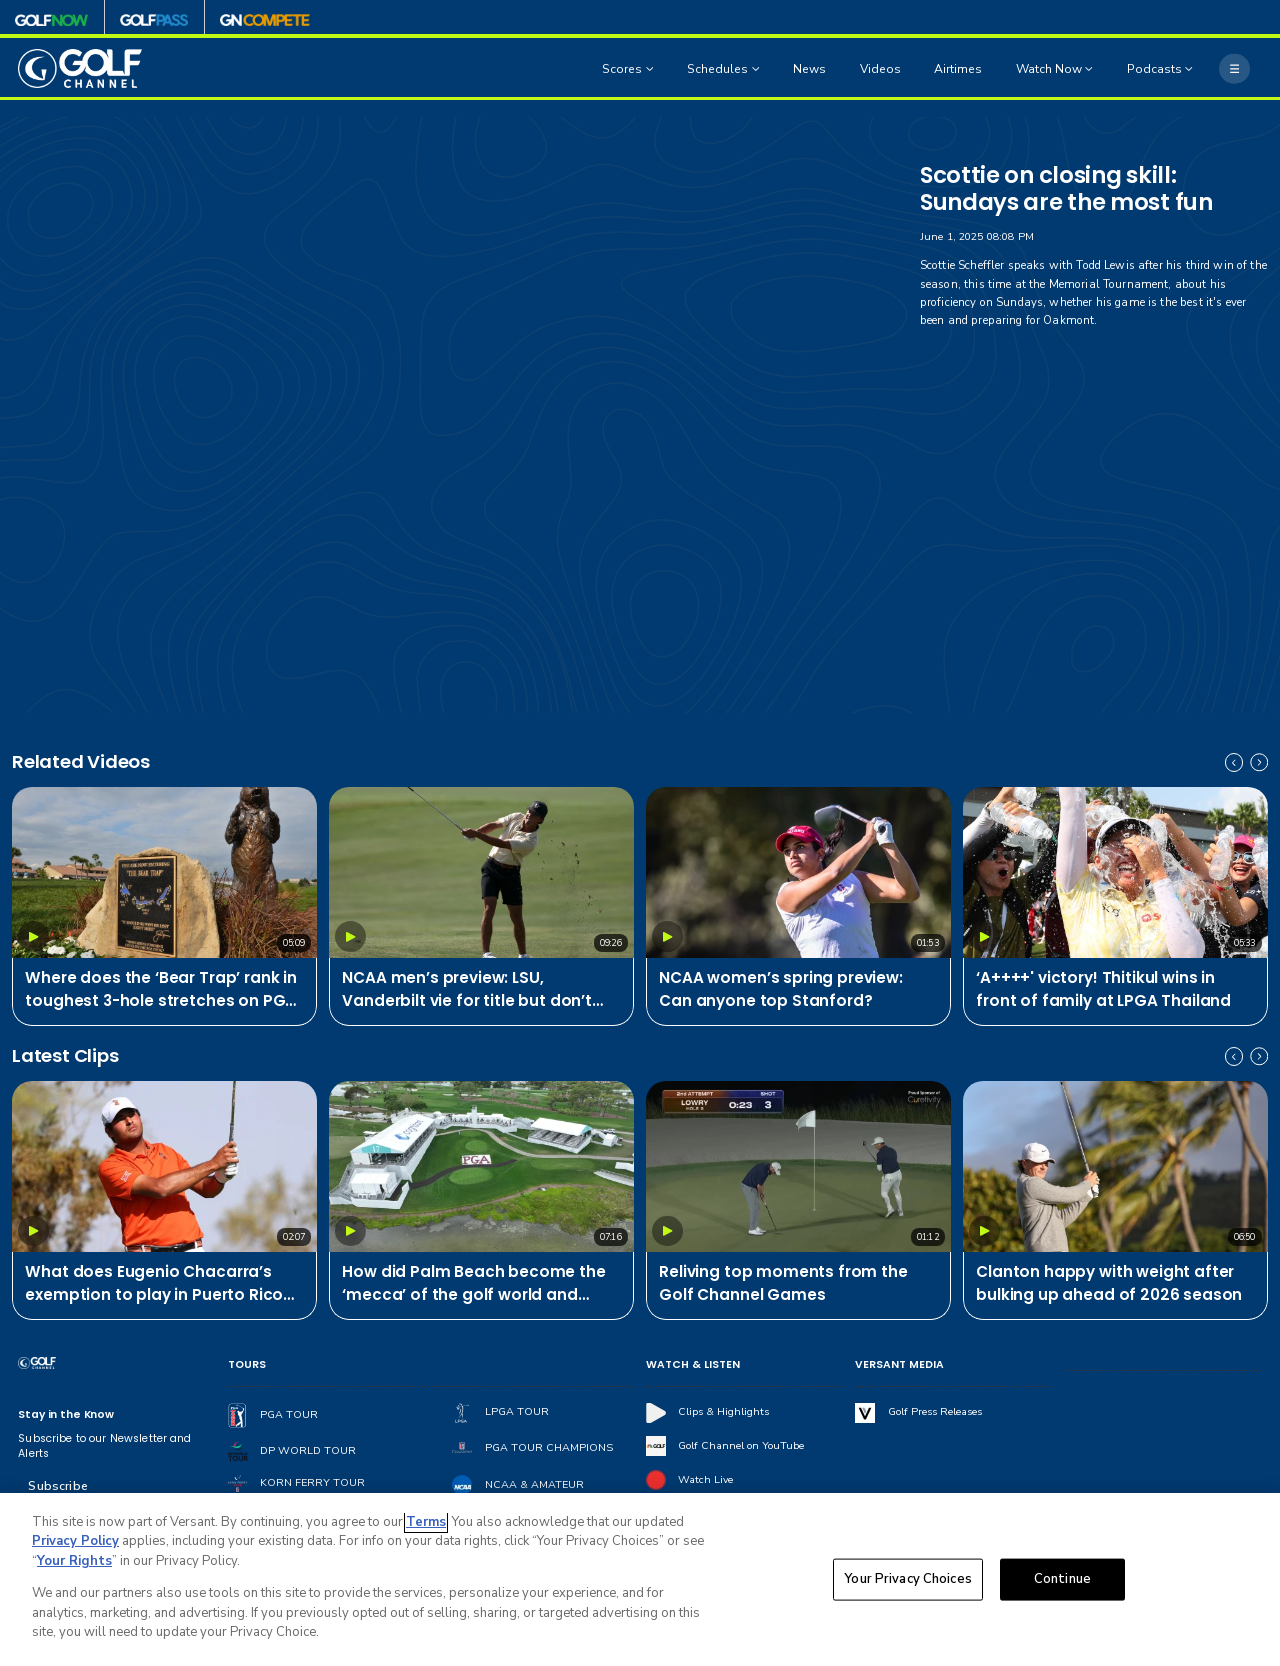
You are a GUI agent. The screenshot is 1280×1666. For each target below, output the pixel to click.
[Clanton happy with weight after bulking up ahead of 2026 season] (1115, 1166)
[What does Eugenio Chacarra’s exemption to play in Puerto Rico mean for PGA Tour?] (164, 1166)
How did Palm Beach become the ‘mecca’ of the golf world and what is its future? (473, 1284)
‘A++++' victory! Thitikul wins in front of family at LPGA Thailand (1103, 989)
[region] (640, 1579)
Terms (426, 1522)
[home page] (80, 68)
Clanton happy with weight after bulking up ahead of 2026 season (1109, 1283)
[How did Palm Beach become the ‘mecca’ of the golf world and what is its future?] (481, 1166)
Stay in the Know (66, 1414)
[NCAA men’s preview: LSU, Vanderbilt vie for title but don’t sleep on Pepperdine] (481, 872)
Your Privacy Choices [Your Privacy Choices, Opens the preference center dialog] (908, 1579)
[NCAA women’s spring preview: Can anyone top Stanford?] (798, 872)
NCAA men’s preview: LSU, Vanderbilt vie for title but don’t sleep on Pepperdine (467, 990)
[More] (1234, 68)
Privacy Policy (75, 1541)
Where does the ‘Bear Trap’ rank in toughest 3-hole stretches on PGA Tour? (161, 990)
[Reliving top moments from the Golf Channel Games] (798, 1166)
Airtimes (958, 69)
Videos (880, 69)
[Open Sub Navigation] (652, 69)
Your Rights (74, 1561)
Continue (1062, 1579)
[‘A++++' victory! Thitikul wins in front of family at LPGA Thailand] (1115, 872)
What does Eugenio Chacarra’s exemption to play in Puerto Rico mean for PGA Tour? (154, 1284)
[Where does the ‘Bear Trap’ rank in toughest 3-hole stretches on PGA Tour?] (164, 872)
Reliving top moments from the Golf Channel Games (783, 1283)
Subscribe (57, 1486)
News (809, 69)
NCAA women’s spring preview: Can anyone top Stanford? (781, 989)
